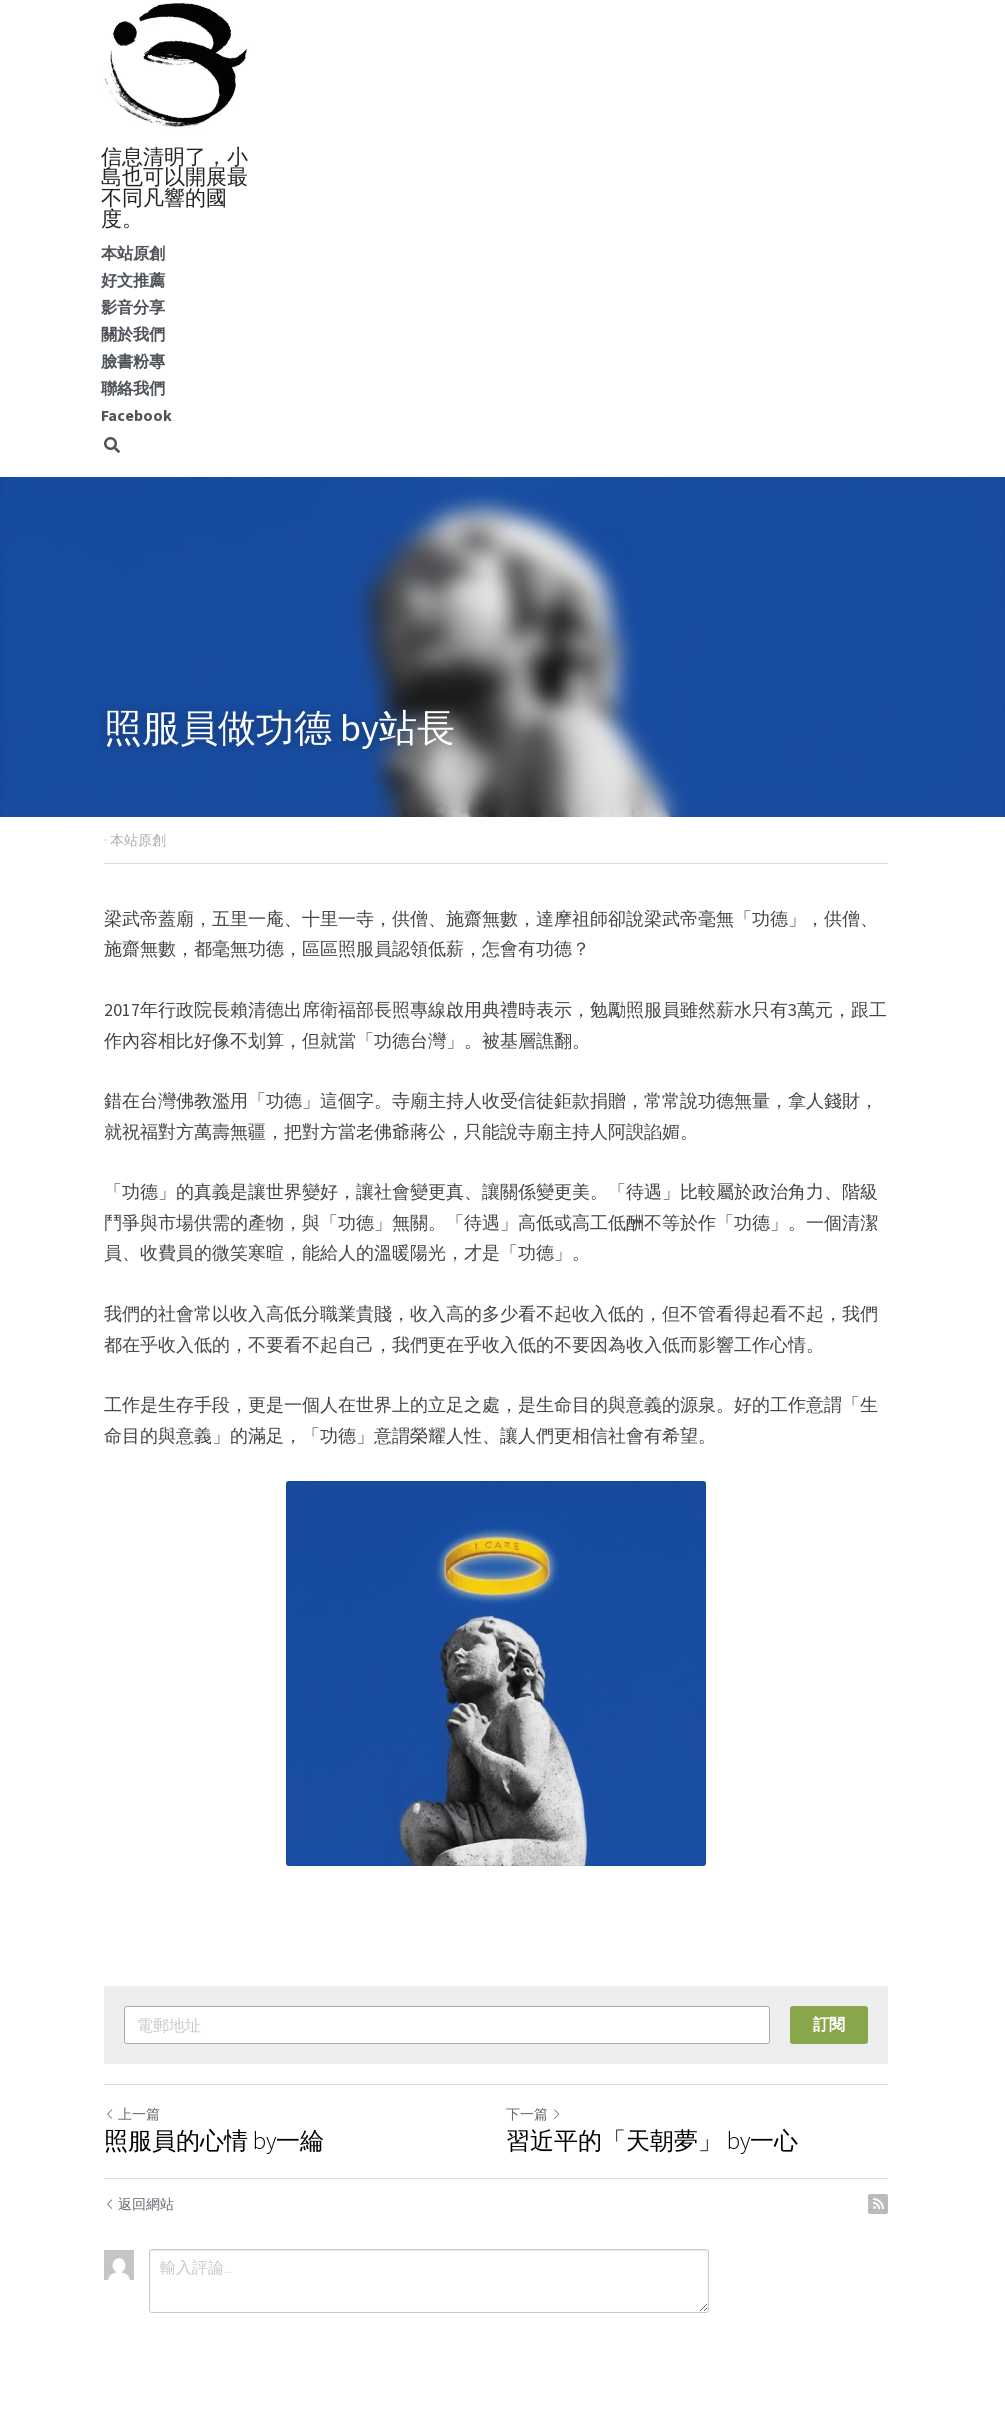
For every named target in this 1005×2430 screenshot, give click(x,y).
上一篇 (133, 2114)
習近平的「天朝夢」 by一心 (659, 2141)
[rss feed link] (891, 2204)
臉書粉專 (133, 361)
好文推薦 (133, 280)
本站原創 (133, 253)
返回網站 (140, 2204)
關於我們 (133, 334)
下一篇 (541, 2114)
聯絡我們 (133, 388)
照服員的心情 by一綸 (215, 2141)
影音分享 (133, 307)
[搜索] (112, 445)
